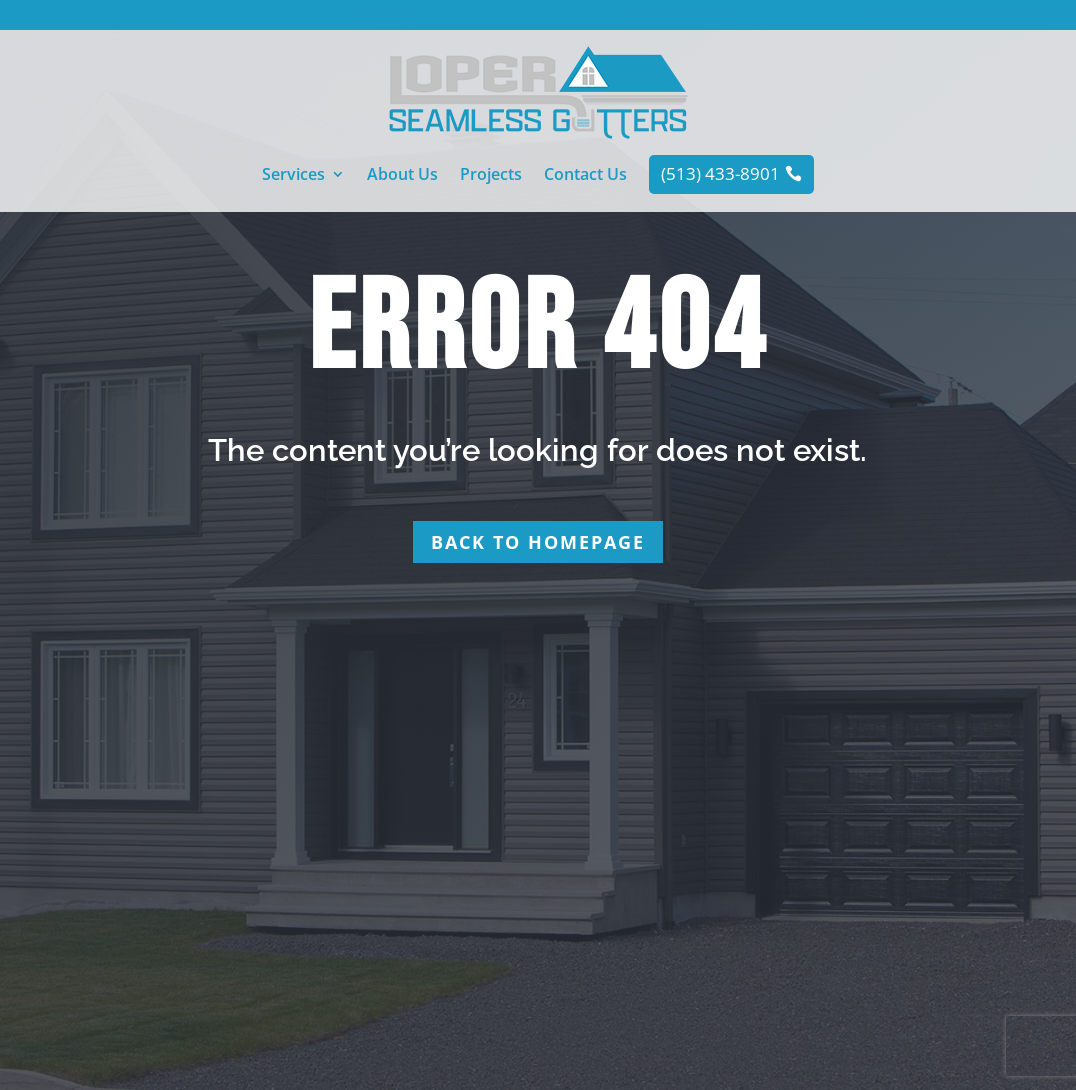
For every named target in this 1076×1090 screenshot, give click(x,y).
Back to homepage (538, 542)
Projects (491, 176)
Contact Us (585, 176)
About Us (402, 176)
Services (293, 176)
